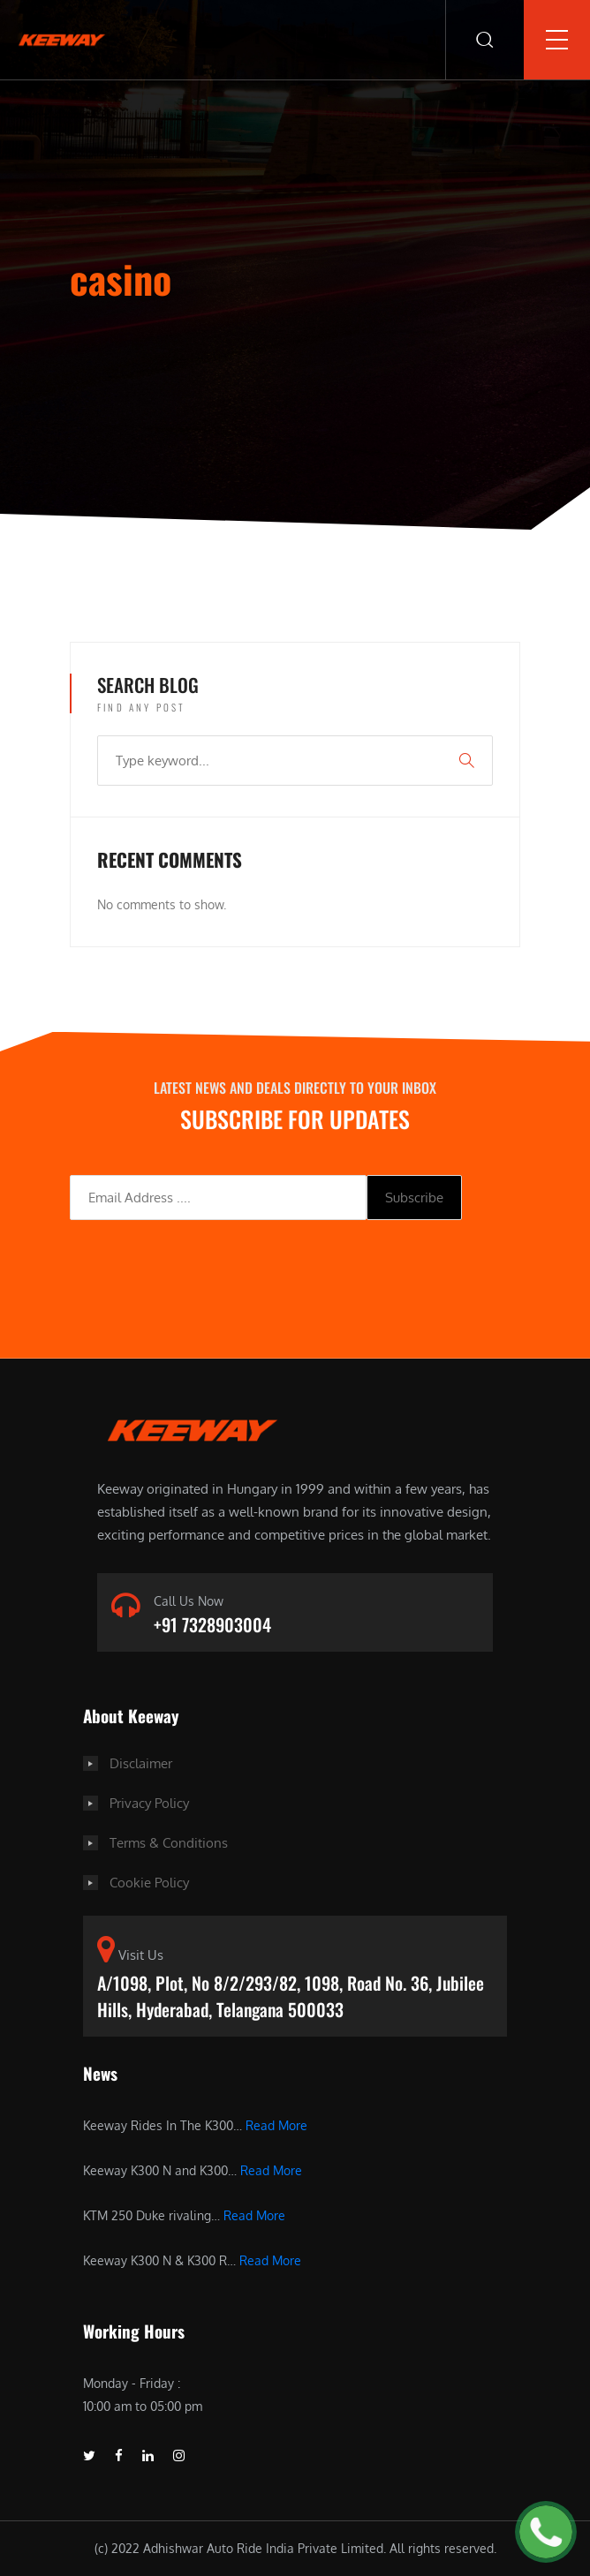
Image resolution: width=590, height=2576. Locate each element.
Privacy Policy (149, 1803)
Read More (276, 2125)
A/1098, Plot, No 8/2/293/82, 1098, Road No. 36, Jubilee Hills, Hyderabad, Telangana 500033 (290, 1996)
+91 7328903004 (212, 1624)
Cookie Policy (149, 1882)
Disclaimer (141, 1763)
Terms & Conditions (169, 1842)
